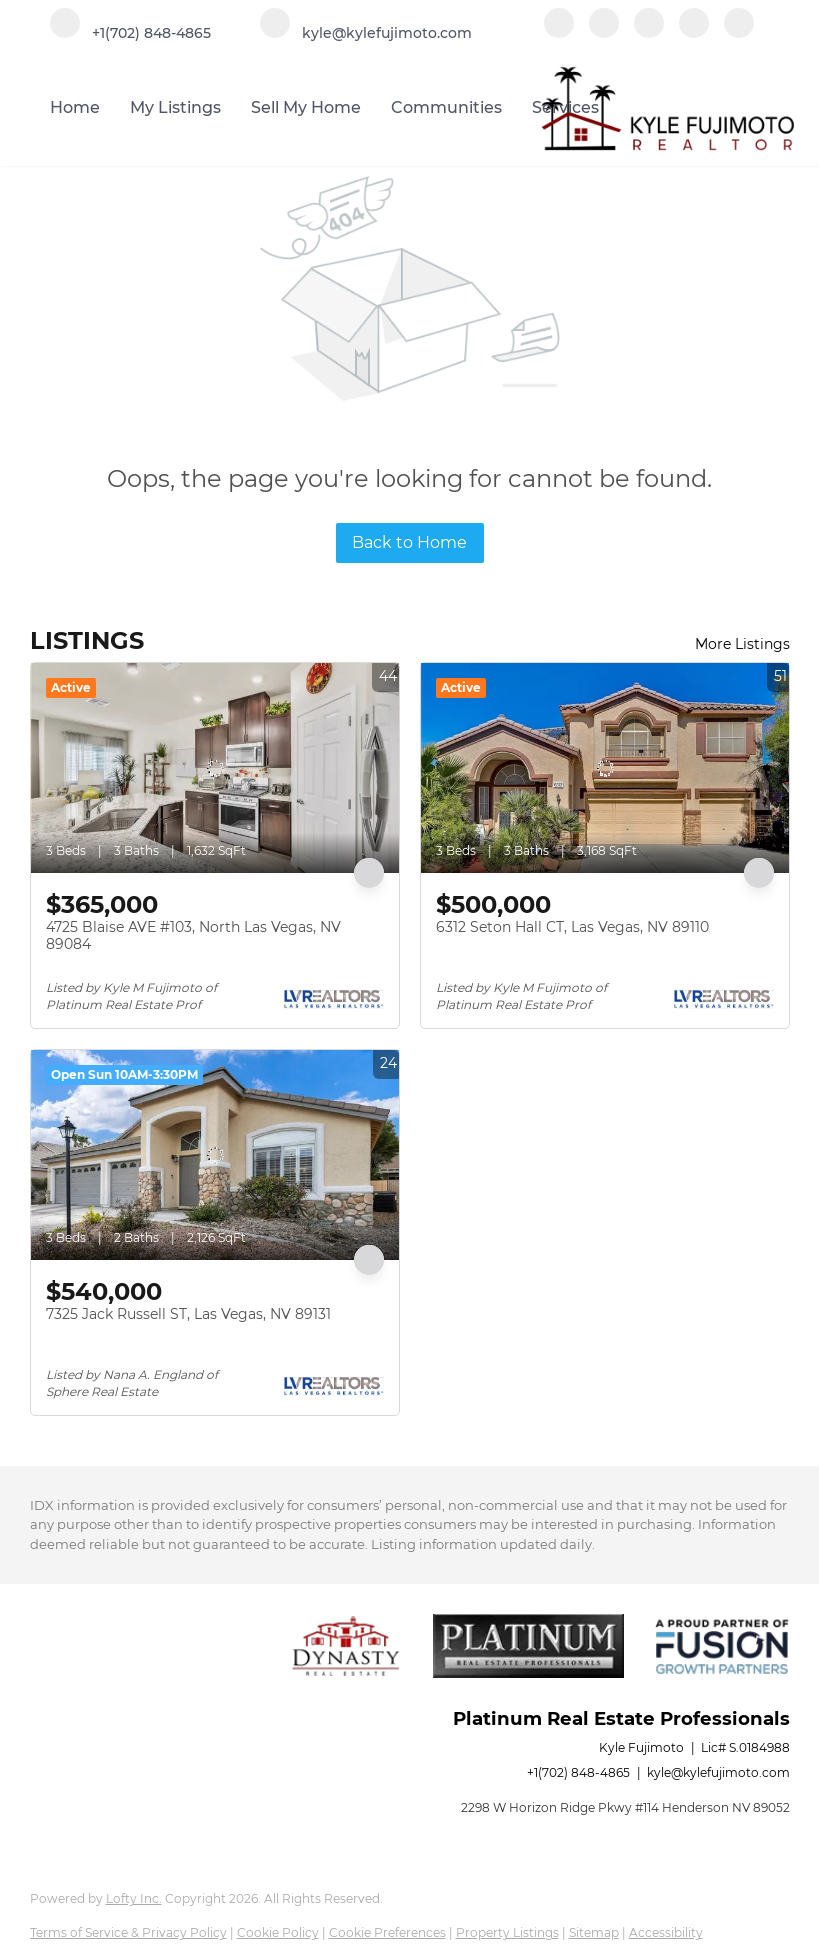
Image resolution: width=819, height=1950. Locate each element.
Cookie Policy (278, 1932)
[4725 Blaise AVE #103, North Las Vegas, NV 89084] (215, 768)
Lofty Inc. (134, 1898)
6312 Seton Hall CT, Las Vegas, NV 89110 (572, 927)
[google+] (739, 32)
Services (565, 107)
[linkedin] (604, 32)
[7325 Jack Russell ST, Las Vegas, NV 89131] (215, 1155)
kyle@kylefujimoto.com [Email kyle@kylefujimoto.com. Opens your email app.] (718, 1772)
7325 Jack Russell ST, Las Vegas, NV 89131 (188, 1314)
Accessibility (666, 1932)
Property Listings (507, 1932)
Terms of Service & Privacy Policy (128, 1932)
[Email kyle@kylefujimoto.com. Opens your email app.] (366, 32)
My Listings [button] (175, 107)
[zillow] (649, 32)
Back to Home (409, 542)
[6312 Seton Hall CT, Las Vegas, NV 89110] (605, 768)
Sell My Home (306, 107)
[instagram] (694, 32)
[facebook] (559, 32)
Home (75, 107)
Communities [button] (446, 107)
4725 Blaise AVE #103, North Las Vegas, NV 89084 (193, 936)
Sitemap (594, 1932)
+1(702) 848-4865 (578, 1772)
